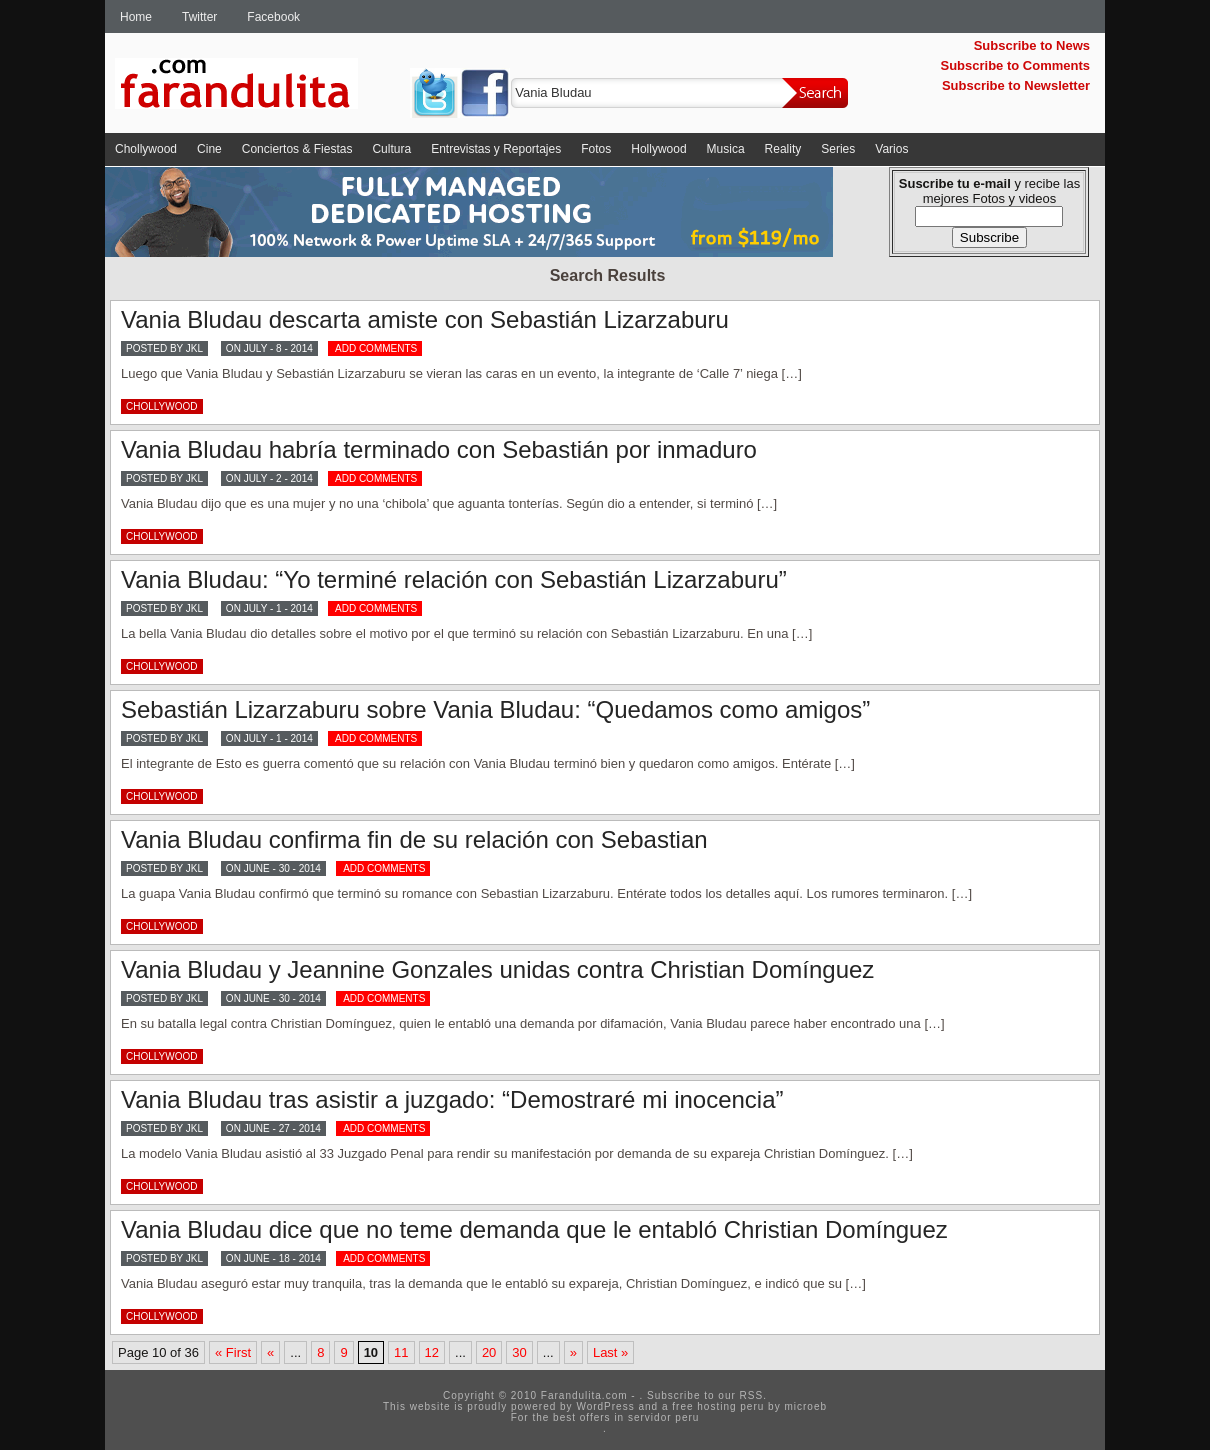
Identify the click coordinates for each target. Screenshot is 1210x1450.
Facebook (273, 17)
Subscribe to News (1032, 45)
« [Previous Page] (270, 1352)
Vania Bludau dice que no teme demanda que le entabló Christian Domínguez (534, 1229)
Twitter (199, 17)
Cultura (391, 149)
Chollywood (146, 149)
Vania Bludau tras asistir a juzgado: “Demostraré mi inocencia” (452, 1099)
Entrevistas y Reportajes (496, 149)
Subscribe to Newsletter (1016, 85)
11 (401, 1352)
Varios (891, 149)
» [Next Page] (573, 1352)
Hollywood (658, 149)
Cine (209, 149)
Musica (726, 149)
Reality (783, 149)
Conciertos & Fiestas (297, 149)
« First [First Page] (233, 1352)
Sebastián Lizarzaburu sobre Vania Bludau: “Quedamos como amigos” (495, 709)
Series (838, 149)
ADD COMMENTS (376, 348)
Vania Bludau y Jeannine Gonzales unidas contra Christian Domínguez (497, 969)
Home (136, 17)
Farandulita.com (260, 87)
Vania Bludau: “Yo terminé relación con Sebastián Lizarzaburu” (454, 579)
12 (432, 1352)
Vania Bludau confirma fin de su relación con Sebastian (414, 839)
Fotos (596, 149)
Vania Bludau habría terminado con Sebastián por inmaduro (439, 449)
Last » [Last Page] (610, 1352)
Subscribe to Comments (1015, 65)
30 (519, 1352)
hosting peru (730, 1406)
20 (489, 1352)
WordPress (605, 1406)
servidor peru (663, 1417)
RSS (752, 1395)
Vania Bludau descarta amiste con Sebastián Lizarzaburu (425, 319)
